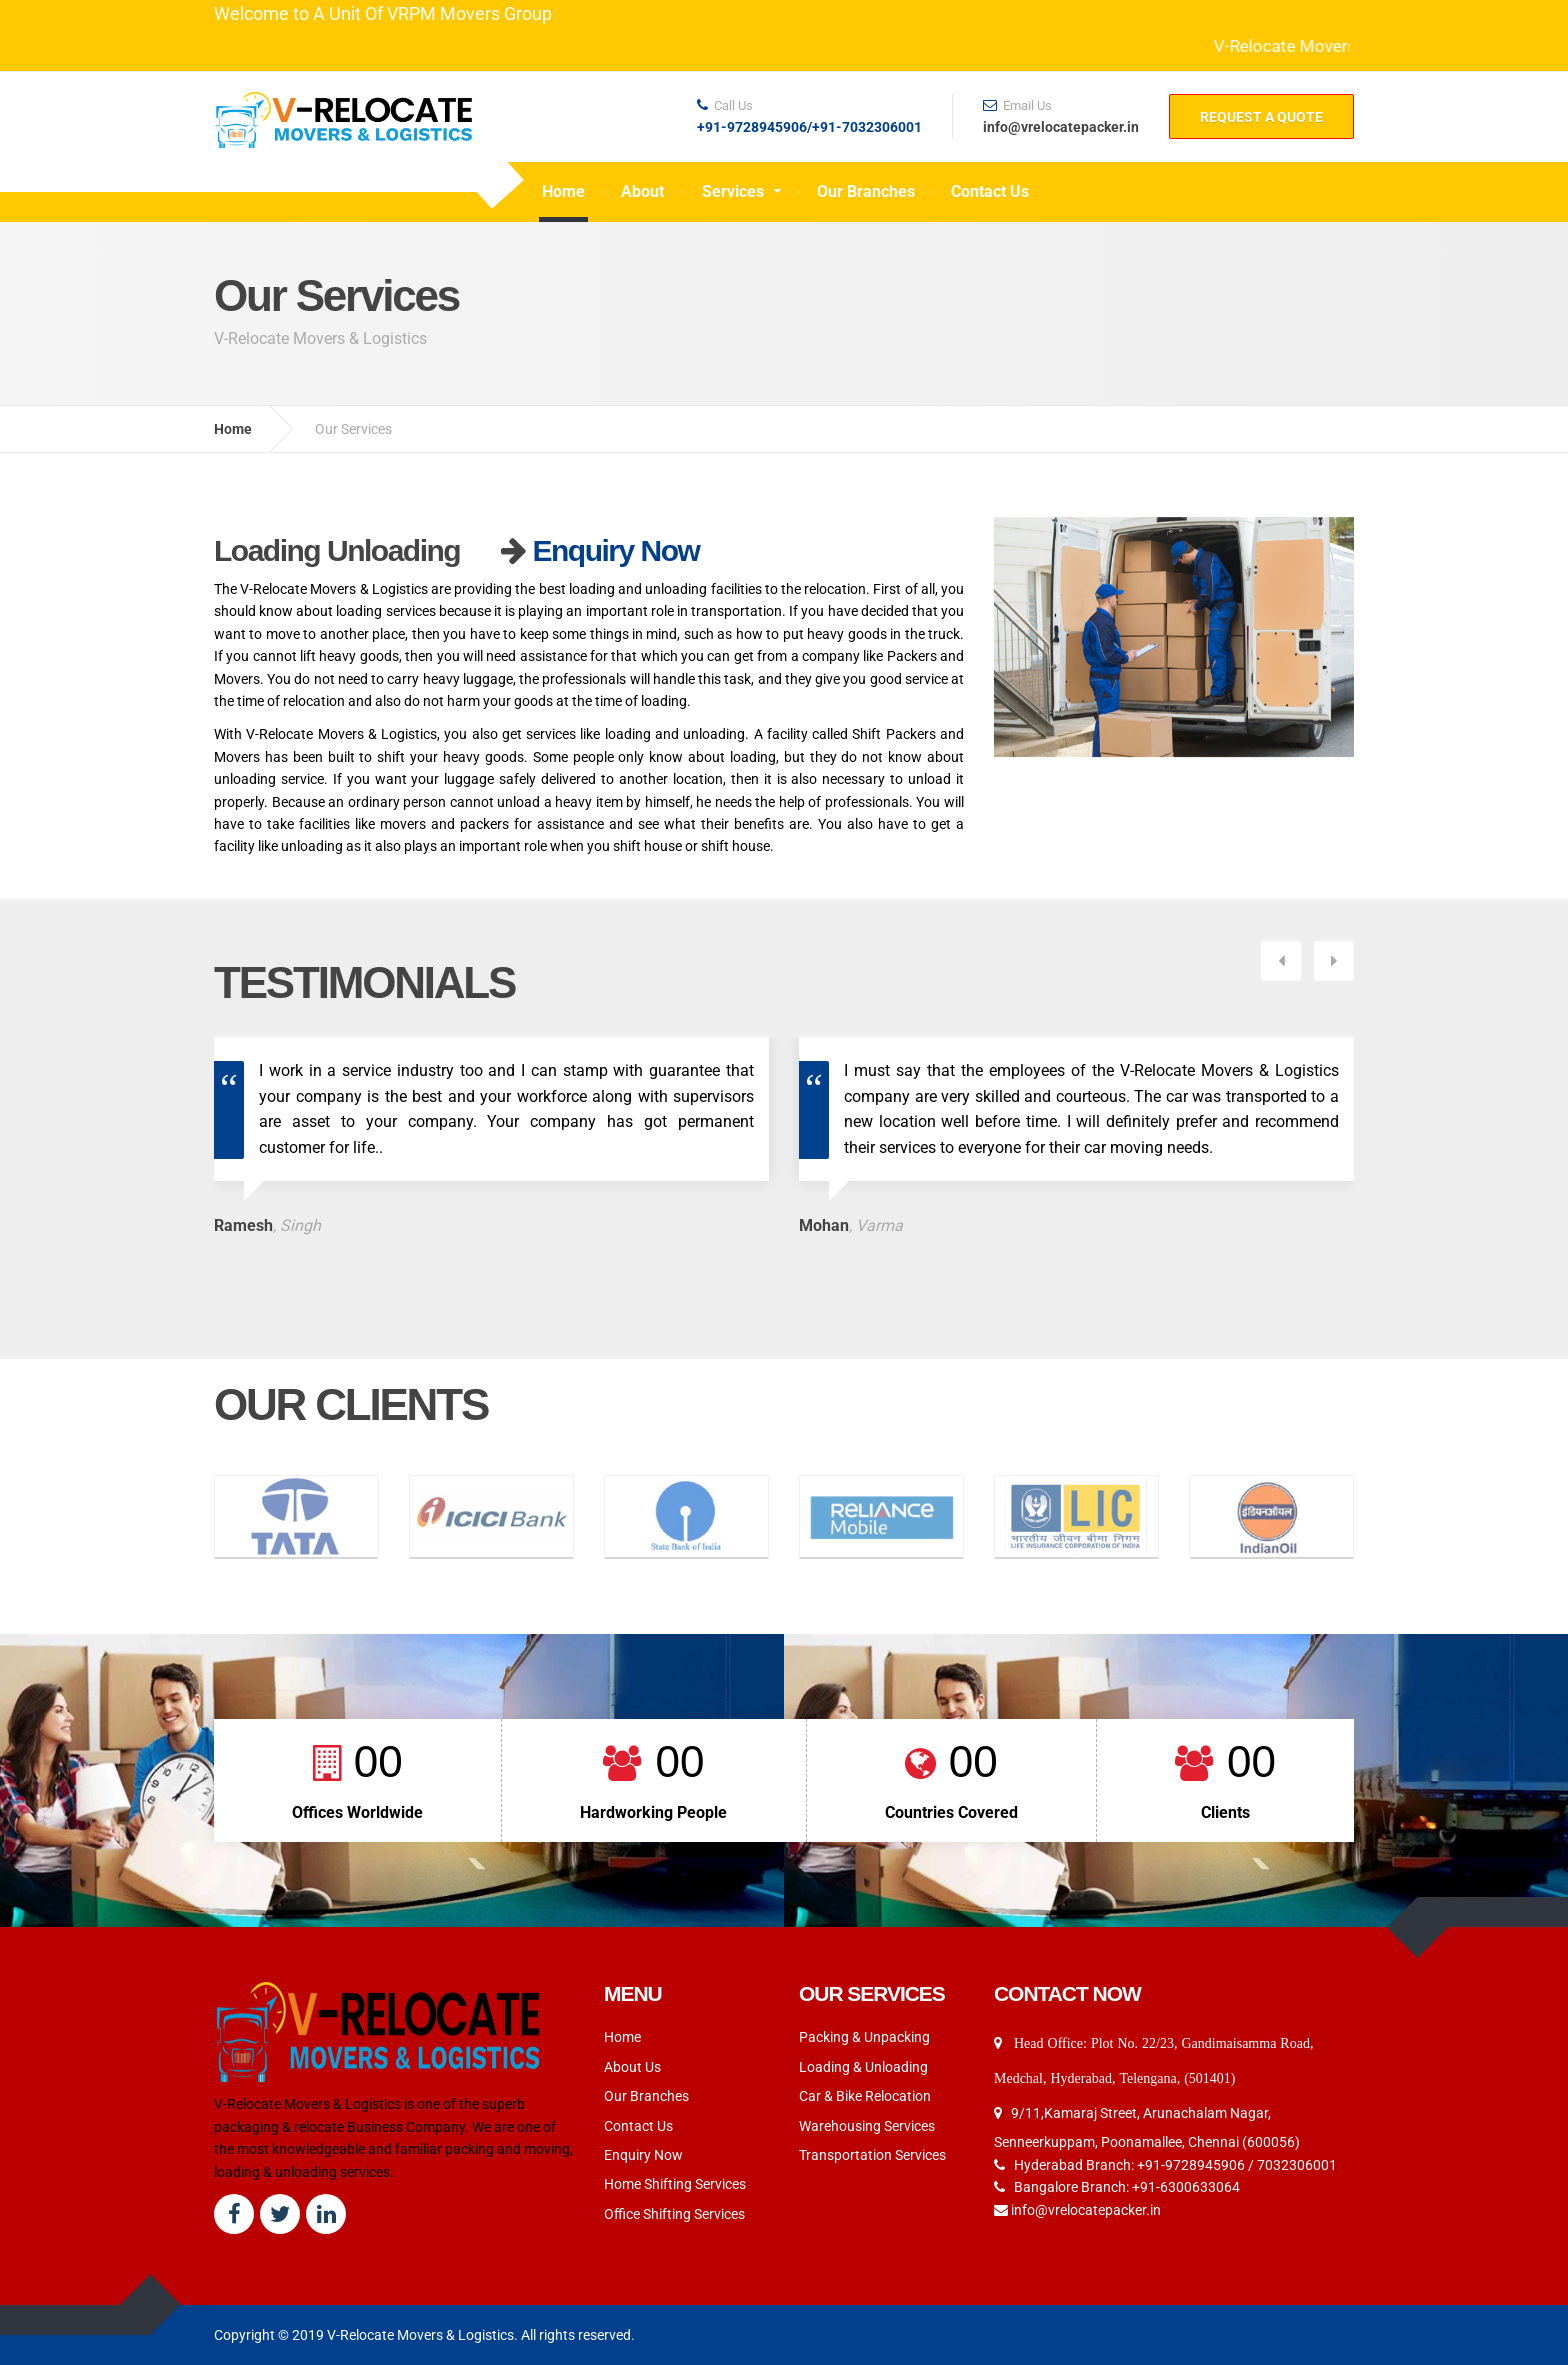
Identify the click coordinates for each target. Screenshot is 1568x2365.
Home (563, 191)
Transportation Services (872, 2091)
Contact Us (990, 191)
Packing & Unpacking (864, 1974)
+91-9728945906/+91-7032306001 (809, 128)
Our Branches (866, 191)
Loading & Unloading (863, 2003)
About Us (632, 2003)
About (642, 191)
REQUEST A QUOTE (1261, 117)
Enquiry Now (615, 550)
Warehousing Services (867, 2062)
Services (733, 191)
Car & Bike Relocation (865, 2032)
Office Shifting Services (674, 2150)
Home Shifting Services (675, 2121)
